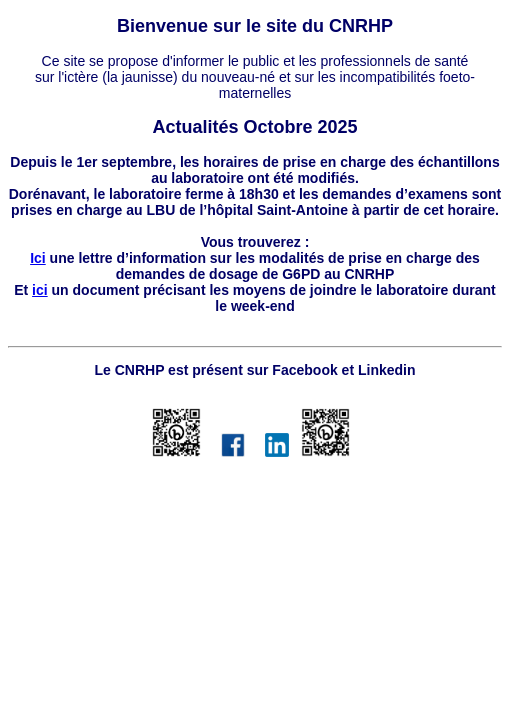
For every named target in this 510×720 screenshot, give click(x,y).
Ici (38, 258)
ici (40, 290)
